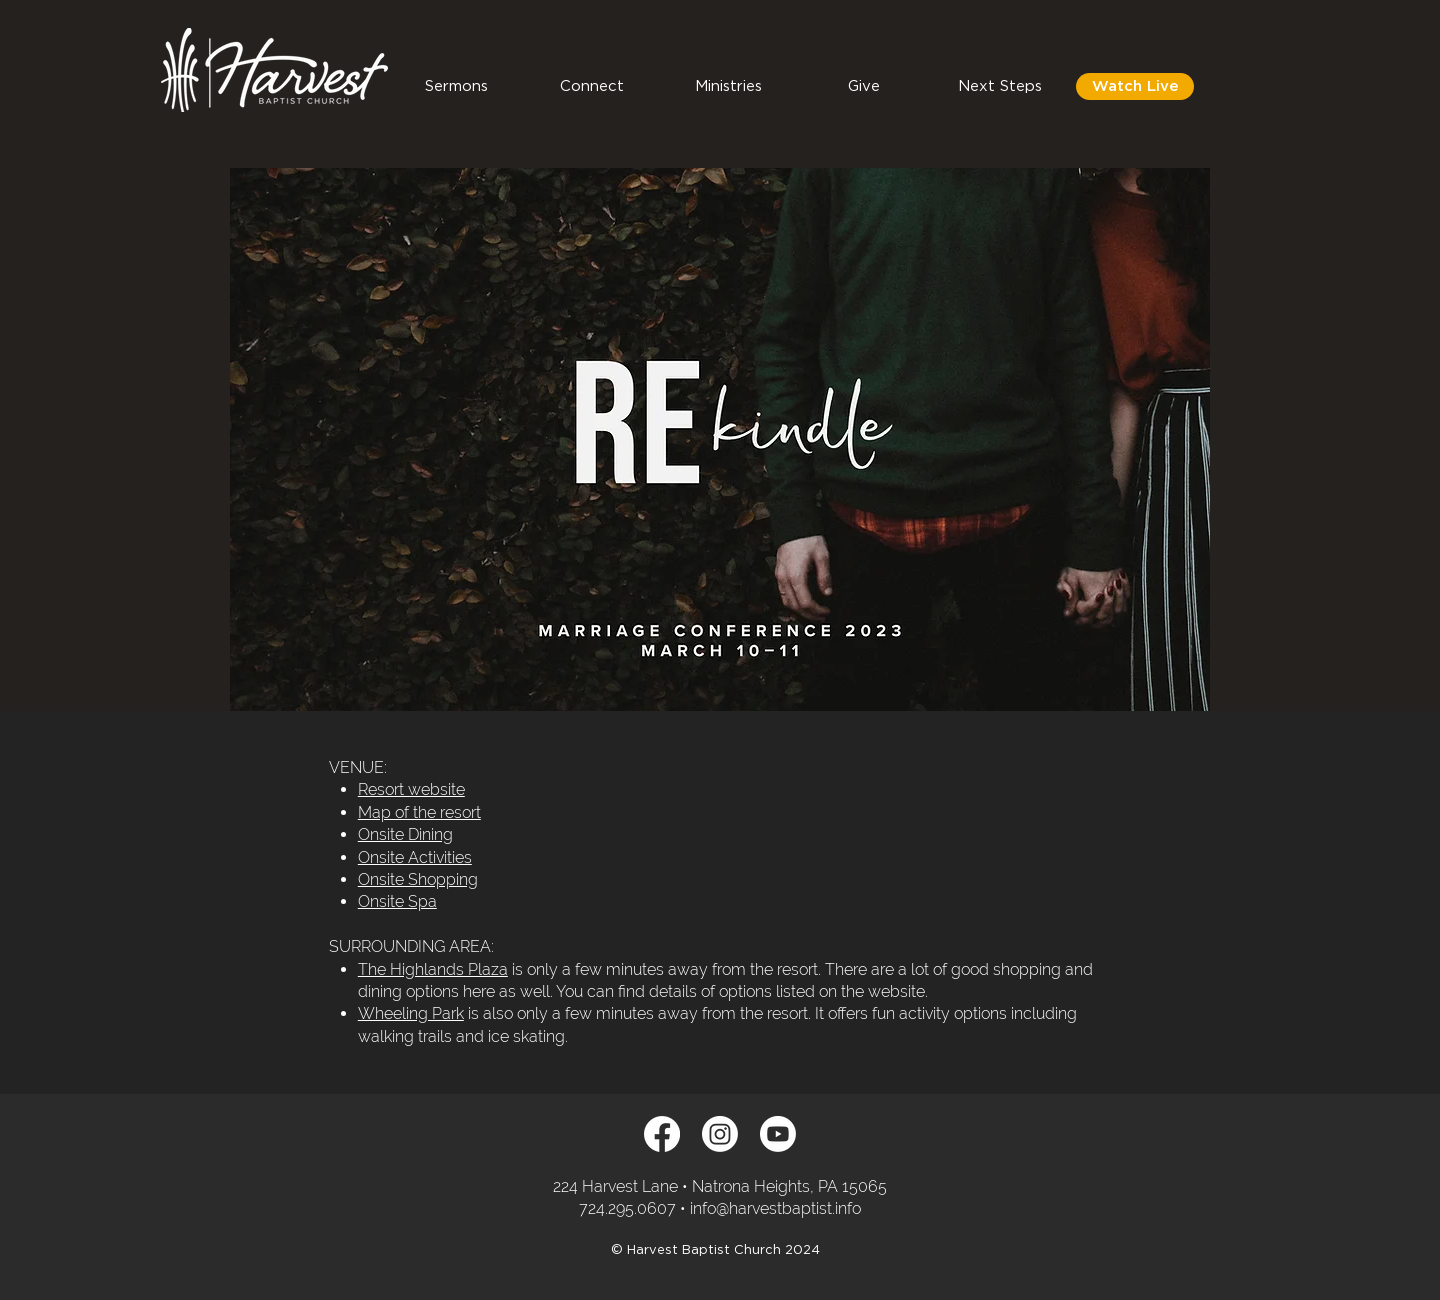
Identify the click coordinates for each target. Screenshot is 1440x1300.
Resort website (411, 789)
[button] (592, 86)
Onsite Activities (415, 857)
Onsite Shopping (418, 879)
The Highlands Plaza (433, 969)
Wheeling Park (411, 1013)
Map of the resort (419, 812)
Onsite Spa (397, 901)
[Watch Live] (1135, 86)
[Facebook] (662, 1134)
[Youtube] (778, 1134)
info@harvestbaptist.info (775, 1208)
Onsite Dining (405, 834)
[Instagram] (720, 1134)
